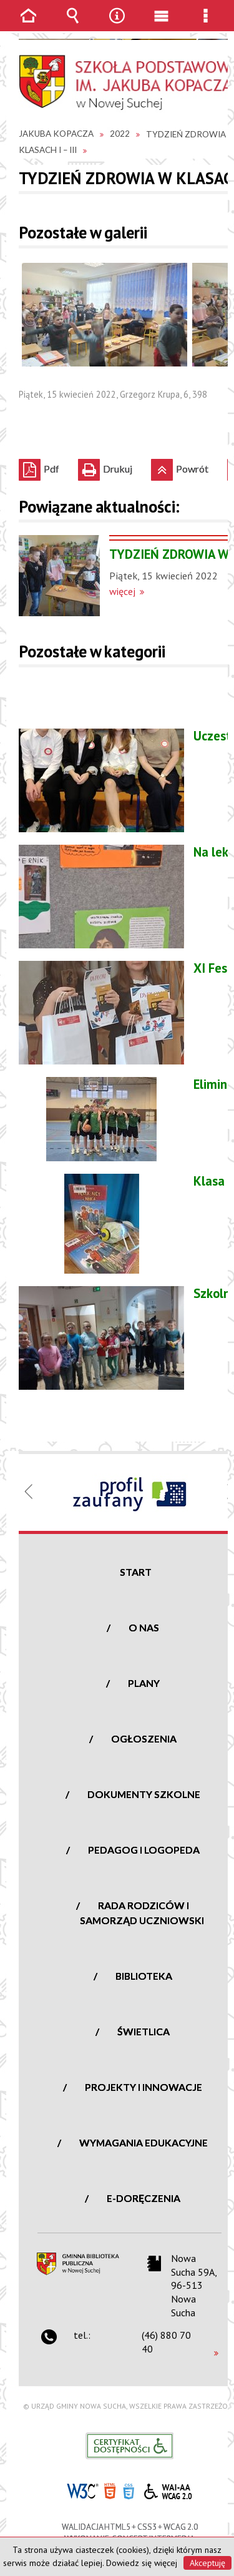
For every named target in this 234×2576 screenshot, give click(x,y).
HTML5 (110, 2490)
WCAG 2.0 (167, 2489)
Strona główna (28, 24)
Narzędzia (117, 24)
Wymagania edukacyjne (143, 2142)
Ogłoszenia (144, 1738)
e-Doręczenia (143, 2198)
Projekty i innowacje (143, 2087)
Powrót (179, 466)
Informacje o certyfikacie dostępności (129, 2445)
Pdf (39, 466)
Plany (144, 1683)
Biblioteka (143, 1976)
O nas (144, 1627)
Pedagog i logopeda (144, 1850)
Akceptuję (207, 2563)
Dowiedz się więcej (141, 2563)
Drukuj (105, 466)
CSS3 (128, 2490)
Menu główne (161, 24)
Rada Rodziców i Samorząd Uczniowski (142, 1912)
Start (136, 1572)
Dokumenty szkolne (143, 1794)
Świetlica (143, 2031)
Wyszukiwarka (73, 24)
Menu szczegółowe (206, 24)
